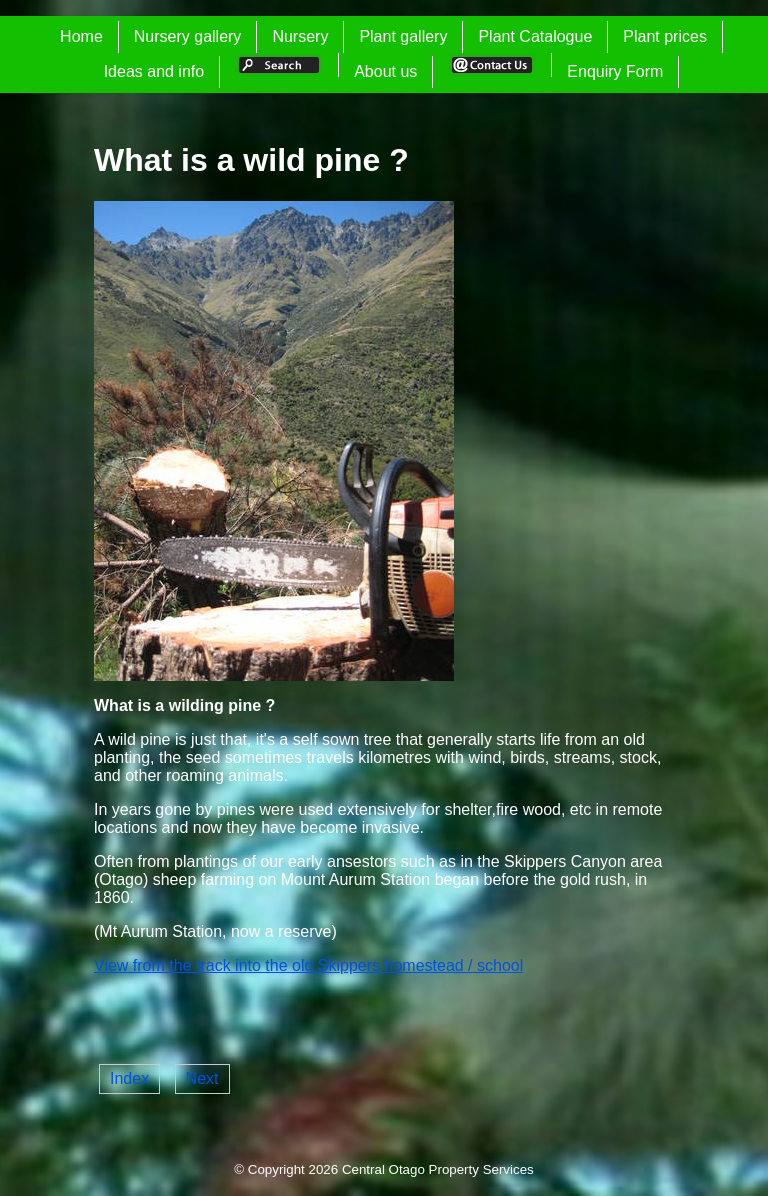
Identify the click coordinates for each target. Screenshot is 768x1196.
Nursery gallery (188, 36)
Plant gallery (403, 36)
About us (385, 71)
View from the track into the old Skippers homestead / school (308, 965)
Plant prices (665, 36)
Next (202, 1078)
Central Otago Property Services (438, 1169)
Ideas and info (154, 71)
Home (81, 36)
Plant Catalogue (535, 36)
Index (129, 1078)
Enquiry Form (615, 71)
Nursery (300, 36)
